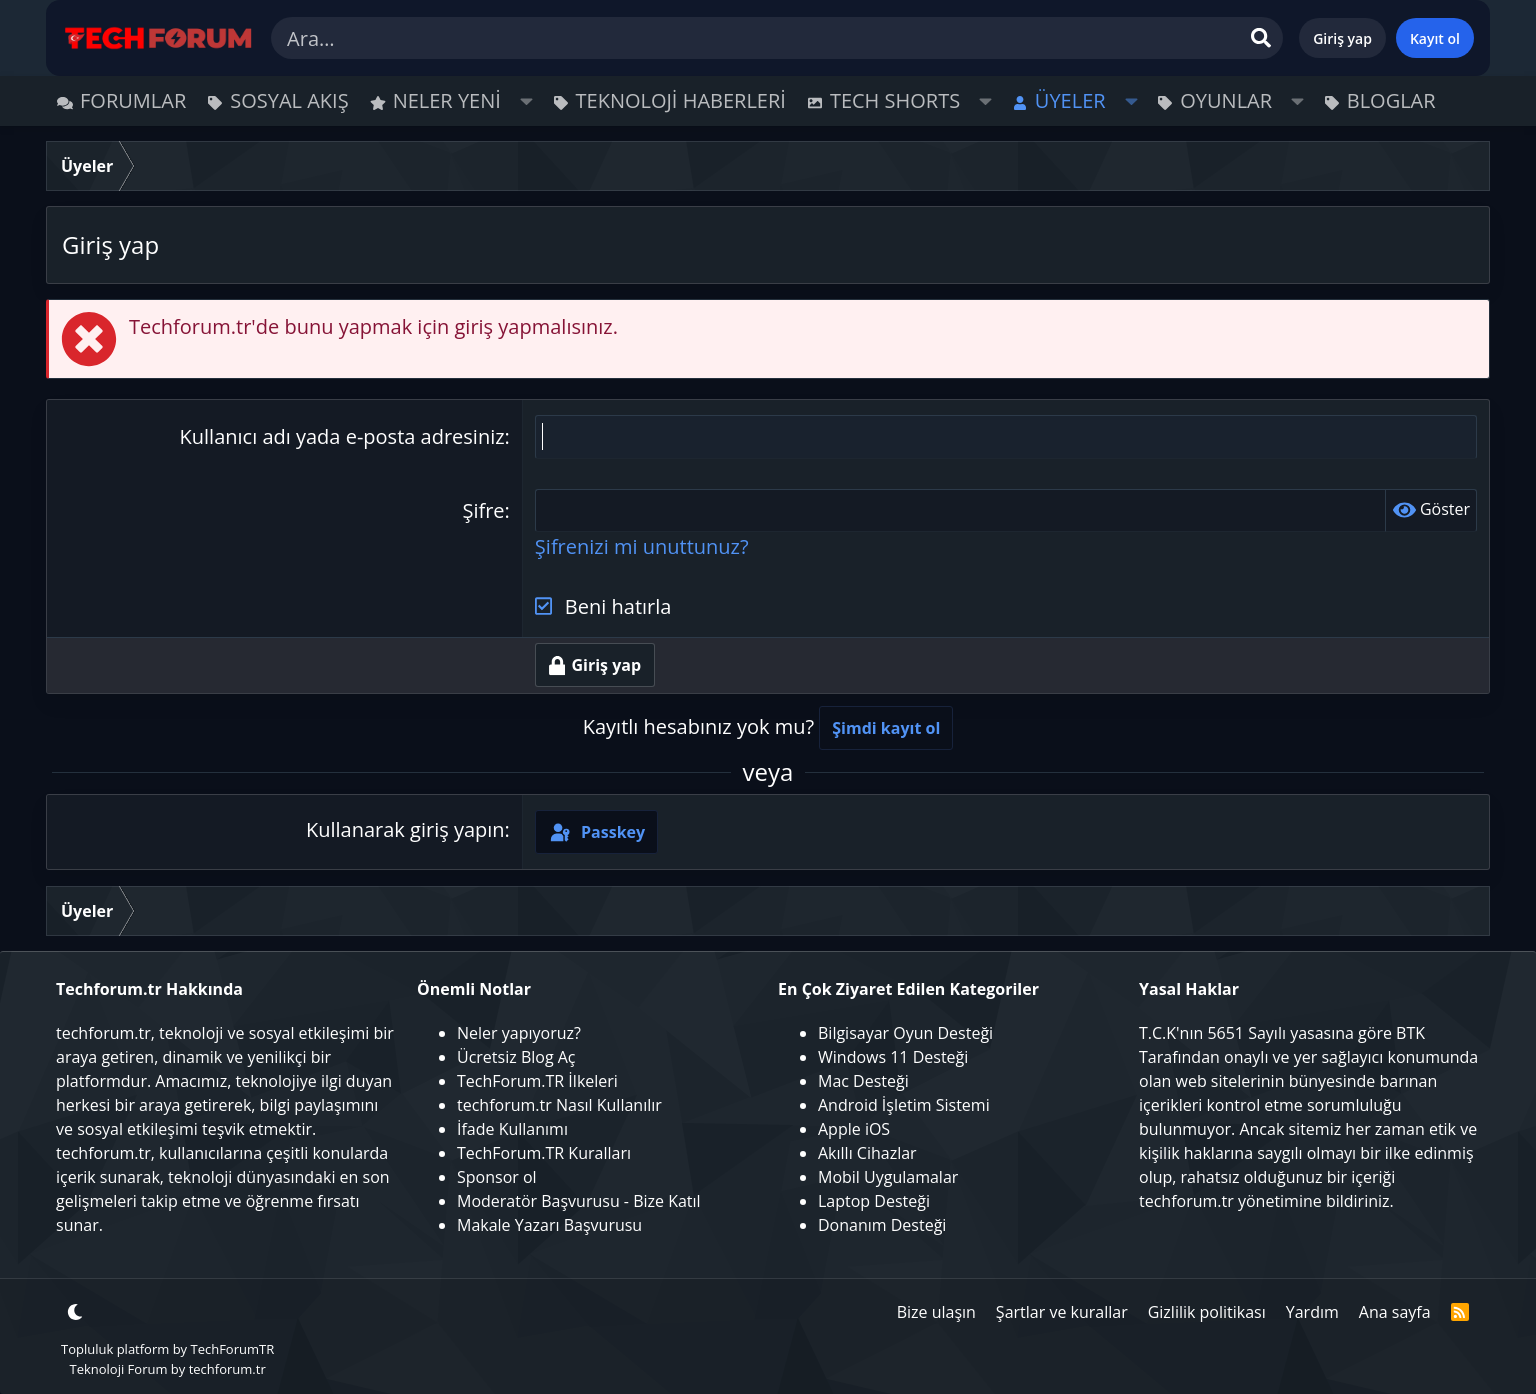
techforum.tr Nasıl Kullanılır (559, 1105)
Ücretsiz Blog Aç (516, 1057)
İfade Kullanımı (512, 1129)
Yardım (1312, 1312)
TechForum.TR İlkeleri (537, 1081)
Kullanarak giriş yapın (405, 830)
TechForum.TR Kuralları (544, 1153)
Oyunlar (1226, 100)
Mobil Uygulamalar (888, 1177)
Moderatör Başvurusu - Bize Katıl (579, 1201)
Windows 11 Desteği (893, 1057)
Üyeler (1070, 100)
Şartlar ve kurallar (1062, 1312)
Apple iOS (854, 1129)
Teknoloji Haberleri (681, 100)
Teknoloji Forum (118, 1369)
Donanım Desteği (882, 1225)
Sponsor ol (497, 1177)
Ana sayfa (1395, 1312)
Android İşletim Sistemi (904, 1105)
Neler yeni (447, 100)
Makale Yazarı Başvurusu (549, 1225)
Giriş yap (1342, 38)
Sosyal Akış (289, 100)
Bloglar (1391, 100)
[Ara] (777, 38)
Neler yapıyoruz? (519, 1033)
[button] (526, 101)
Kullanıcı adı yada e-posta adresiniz (342, 436)
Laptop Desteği (874, 1201)
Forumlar (133, 100)
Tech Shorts (895, 100)
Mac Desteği (863, 1081)
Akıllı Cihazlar (867, 1153)
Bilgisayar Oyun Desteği (905, 1033)
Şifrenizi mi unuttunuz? (642, 547)
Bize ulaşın (936, 1312)
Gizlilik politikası (1207, 1312)
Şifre (483, 510)
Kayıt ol (1435, 38)
